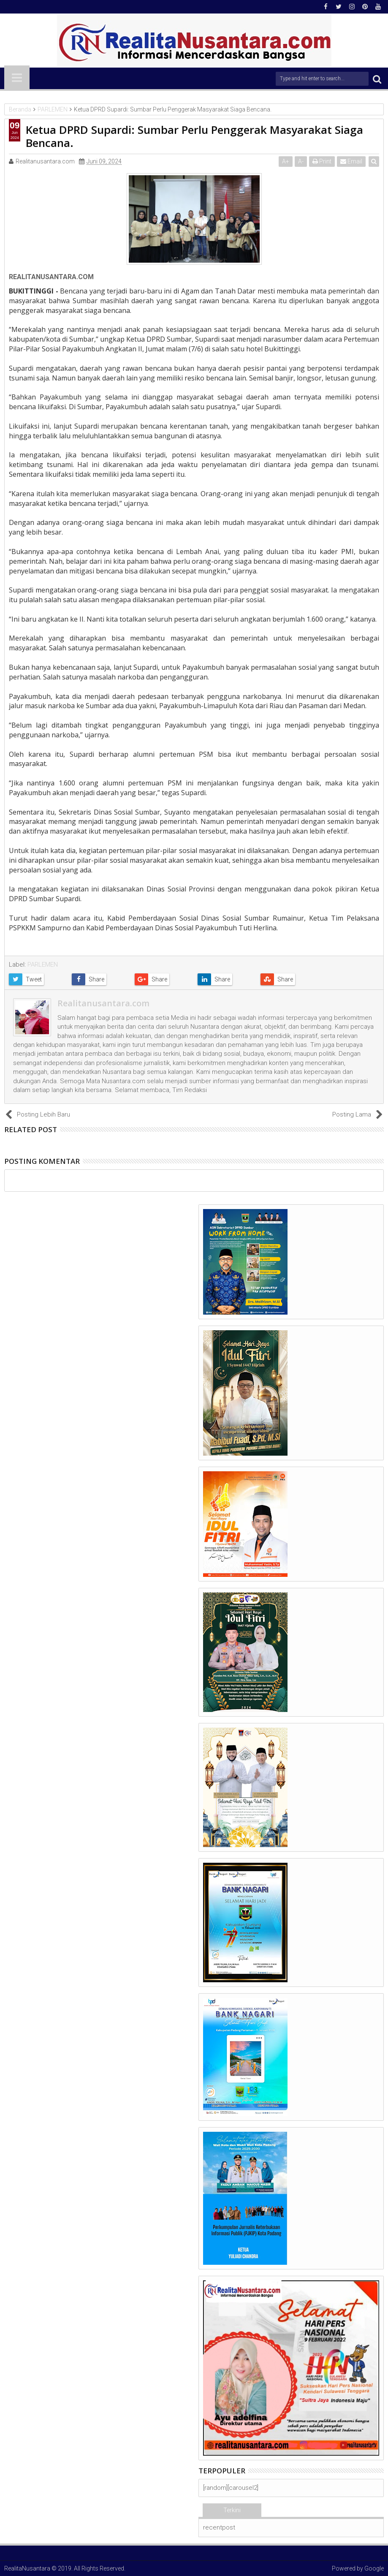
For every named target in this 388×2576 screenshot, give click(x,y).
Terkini (232, 2510)
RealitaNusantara (27, 2568)
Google (374, 2568)
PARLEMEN (42, 964)
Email (351, 161)
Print (321, 161)
